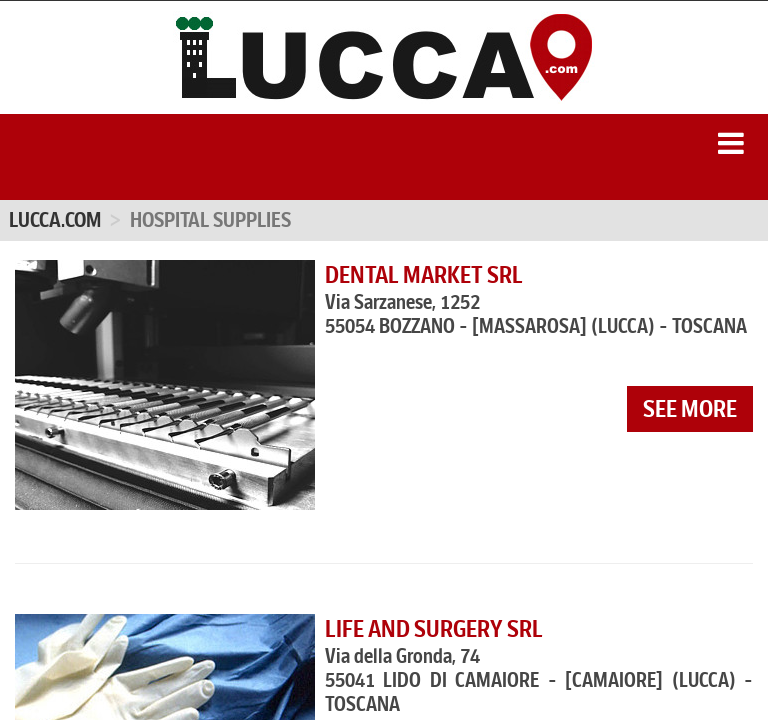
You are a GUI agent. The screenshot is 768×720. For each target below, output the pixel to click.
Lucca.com (55, 220)
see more (690, 409)
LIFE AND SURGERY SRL (434, 629)
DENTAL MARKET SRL (424, 275)
